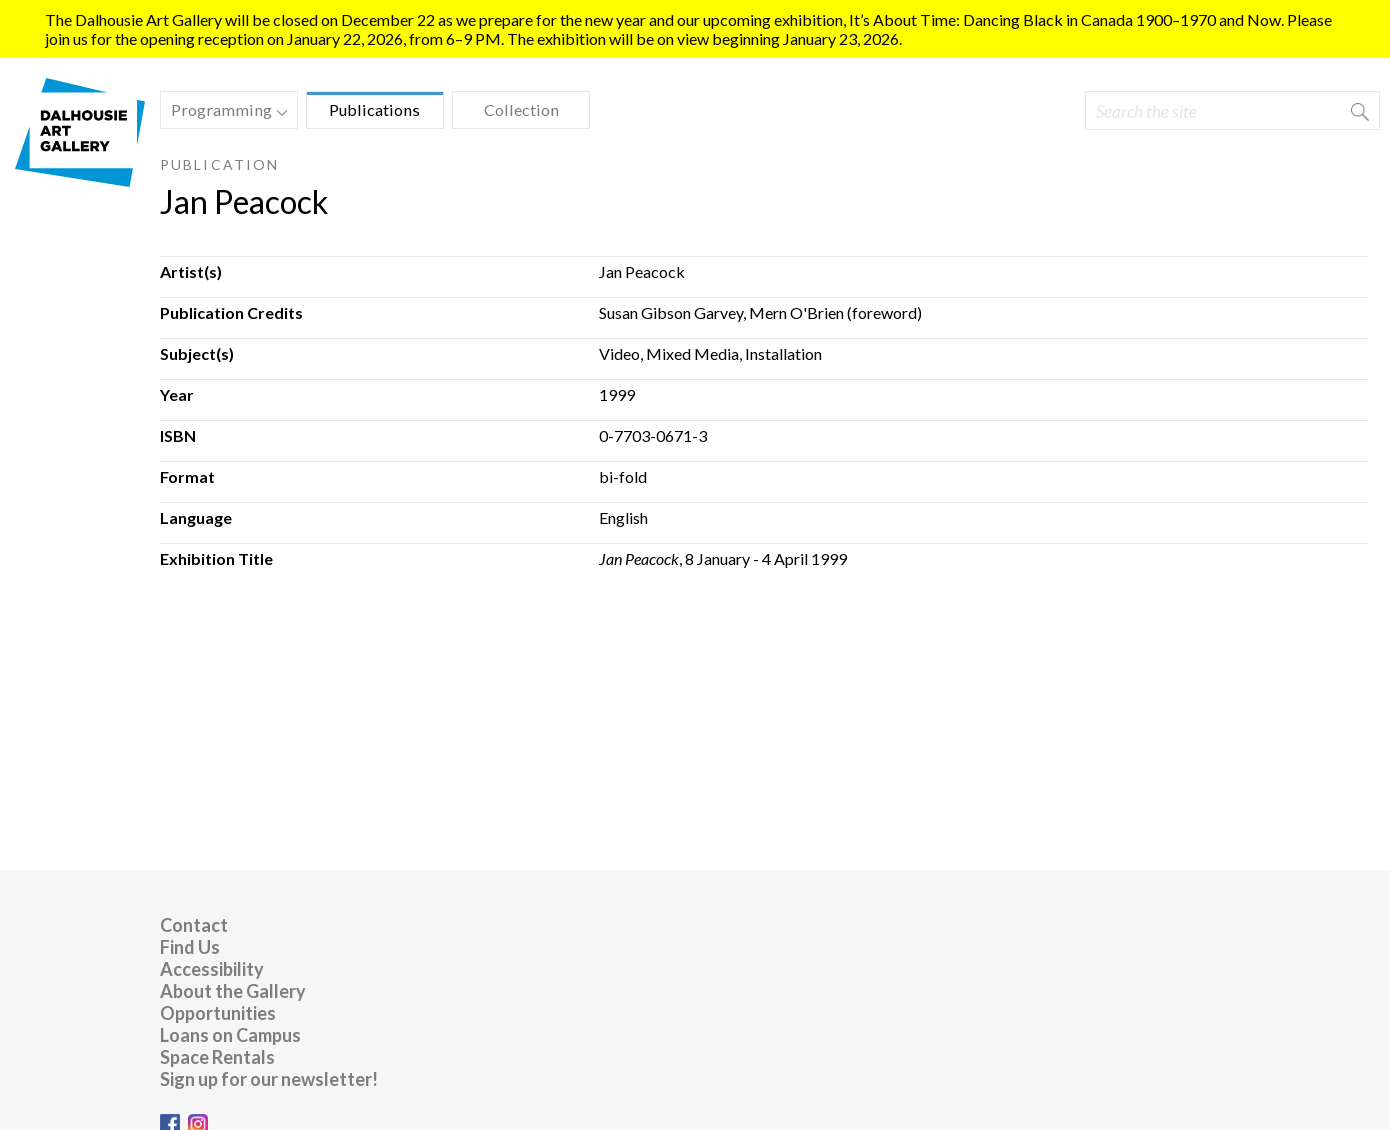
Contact (194, 925)
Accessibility (212, 969)
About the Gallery (233, 991)
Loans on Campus (230, 1035)
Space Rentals (217, 1057)
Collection (521, 109)
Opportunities (218, 1013)
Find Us (190, 947)
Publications (374, 109)
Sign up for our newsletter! (269, 1079)
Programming (224, 112)
